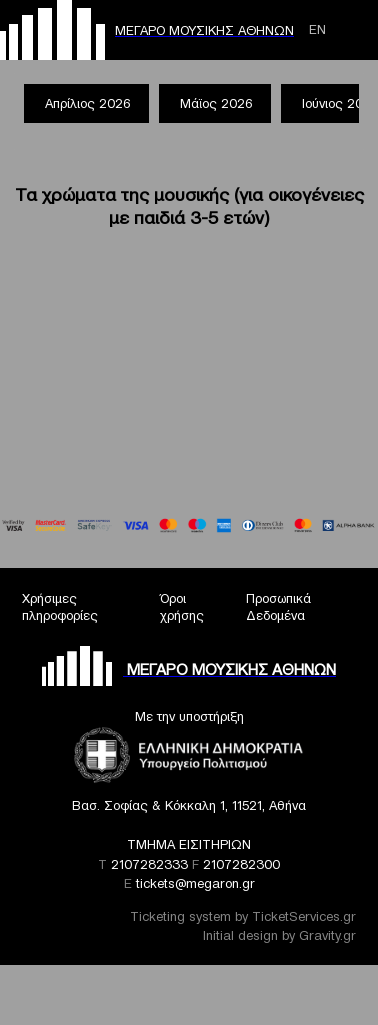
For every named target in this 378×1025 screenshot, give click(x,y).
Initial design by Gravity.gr (279, 935)
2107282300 (241, 864)
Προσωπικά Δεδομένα (278, 607)
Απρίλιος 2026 (87, 103)
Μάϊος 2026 (216, 103)
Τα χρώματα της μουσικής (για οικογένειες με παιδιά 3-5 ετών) (189, 206)
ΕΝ (317, 29)
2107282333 (149, 864)
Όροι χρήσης (182, 607)
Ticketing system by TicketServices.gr (243, 916)
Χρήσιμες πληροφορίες (60, 607)
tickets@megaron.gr (195, 883)
